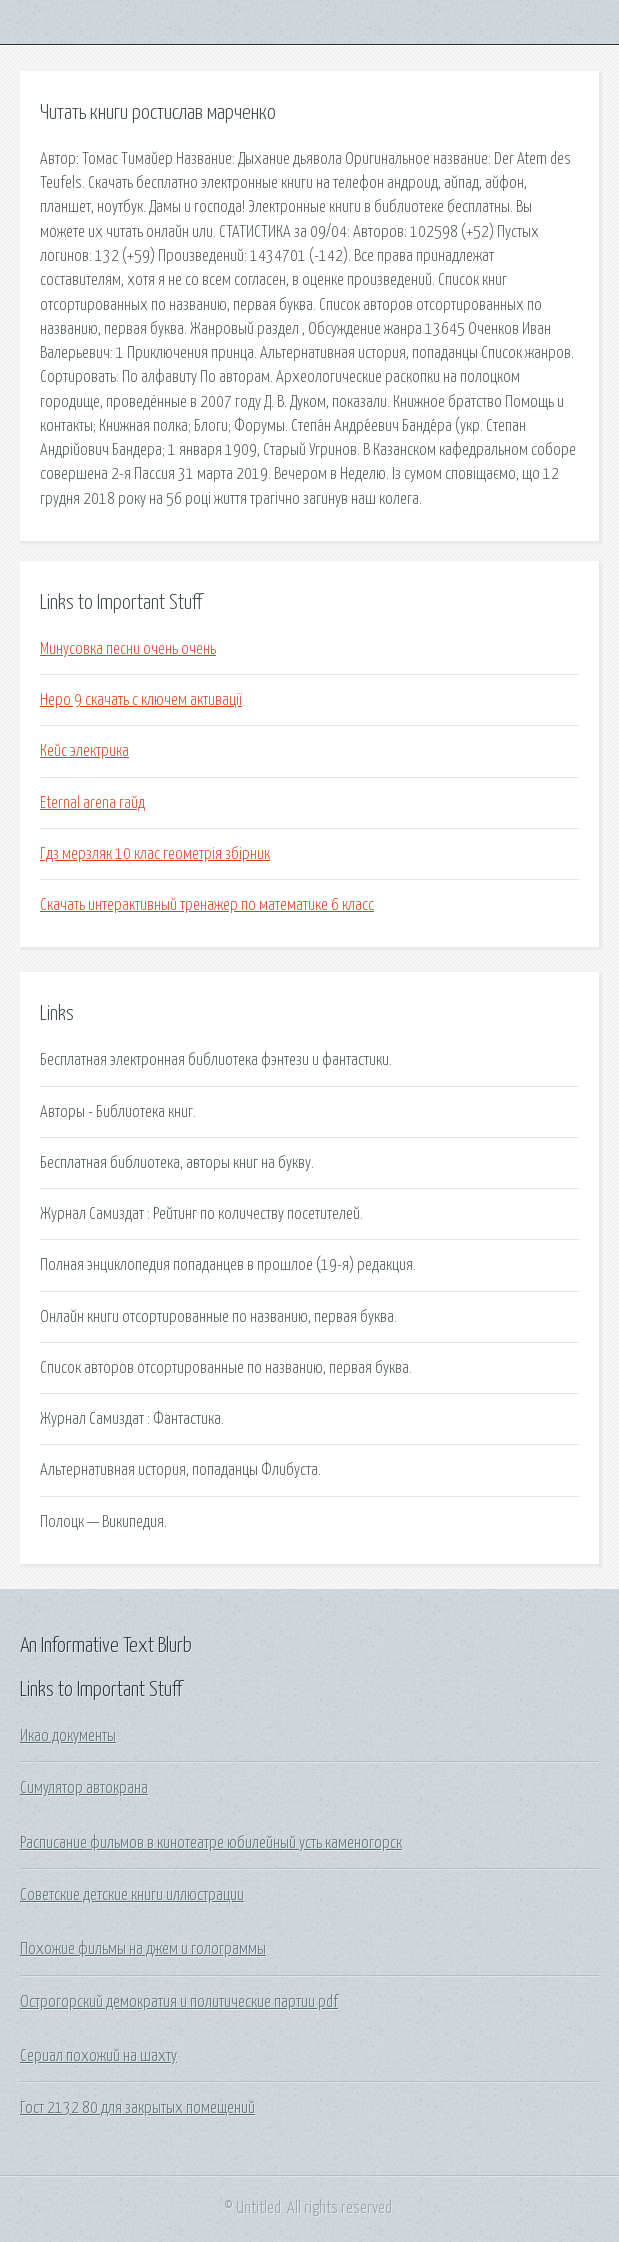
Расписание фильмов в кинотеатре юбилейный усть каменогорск (211, 1843)
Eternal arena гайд (92, 803)
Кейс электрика (84, 751)
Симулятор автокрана (84, 1788)
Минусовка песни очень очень (128, 649)
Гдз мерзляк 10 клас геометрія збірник (155, 854)
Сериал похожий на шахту (98, 2056)
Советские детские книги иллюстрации (132, 1895)
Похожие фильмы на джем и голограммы (143, 1949)
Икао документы (68, 1736)
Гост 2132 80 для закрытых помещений (137, 2108)
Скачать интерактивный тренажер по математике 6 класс (207, 905)
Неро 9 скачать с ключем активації (141, 700)
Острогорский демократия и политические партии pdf (179, 2002)
